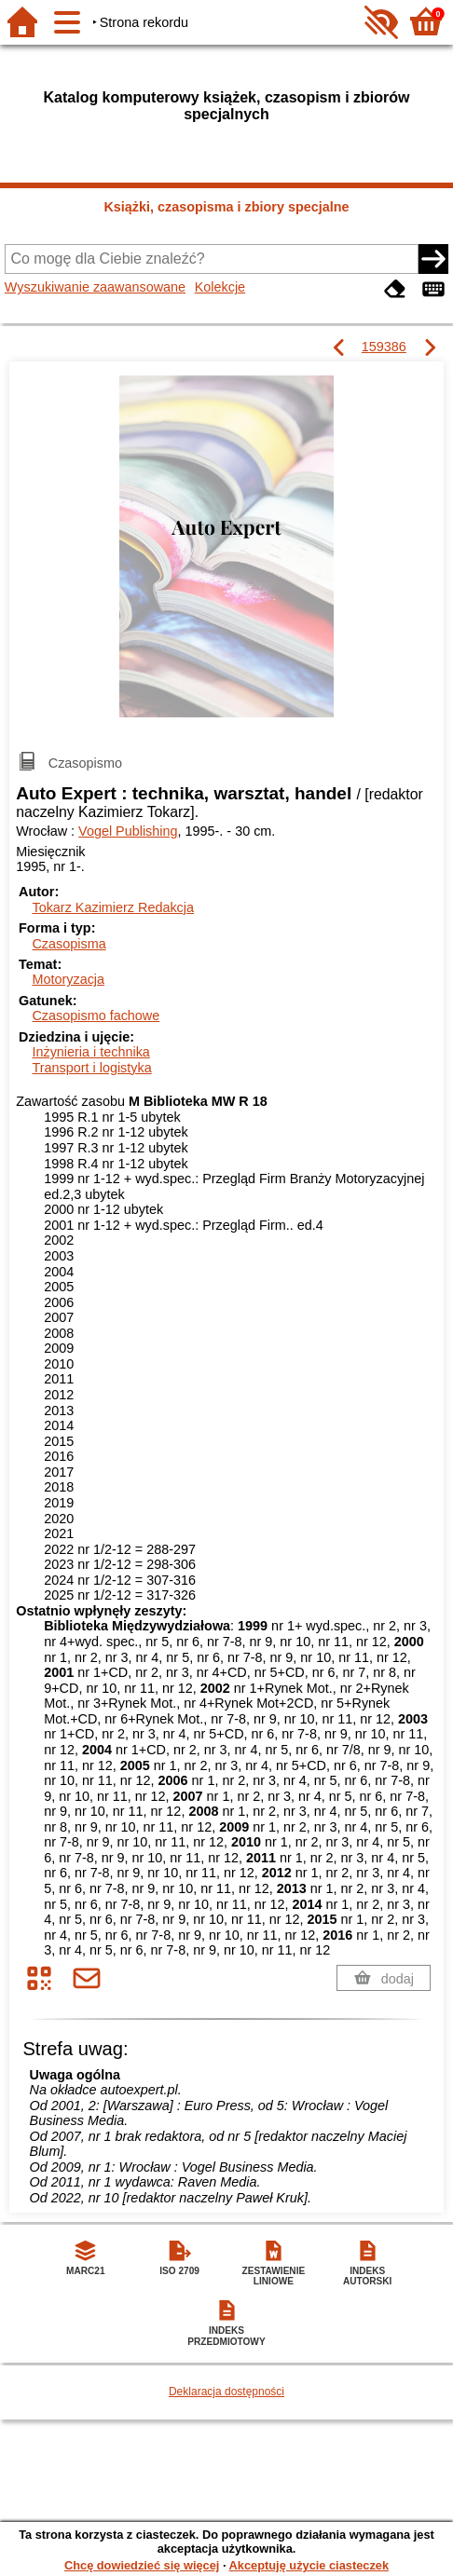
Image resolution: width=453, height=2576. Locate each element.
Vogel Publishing (127, 831)
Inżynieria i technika (90, 1051)
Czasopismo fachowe (95, 1015)
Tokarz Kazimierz (113, 907)
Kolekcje (220, 286)
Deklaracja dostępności (226, 2391)
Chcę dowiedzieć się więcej (141, 2565)
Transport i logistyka (91, 1067)
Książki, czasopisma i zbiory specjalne (226, 206)
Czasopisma (68, 943)
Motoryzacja (68, 979)
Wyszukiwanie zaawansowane (95, 286)
